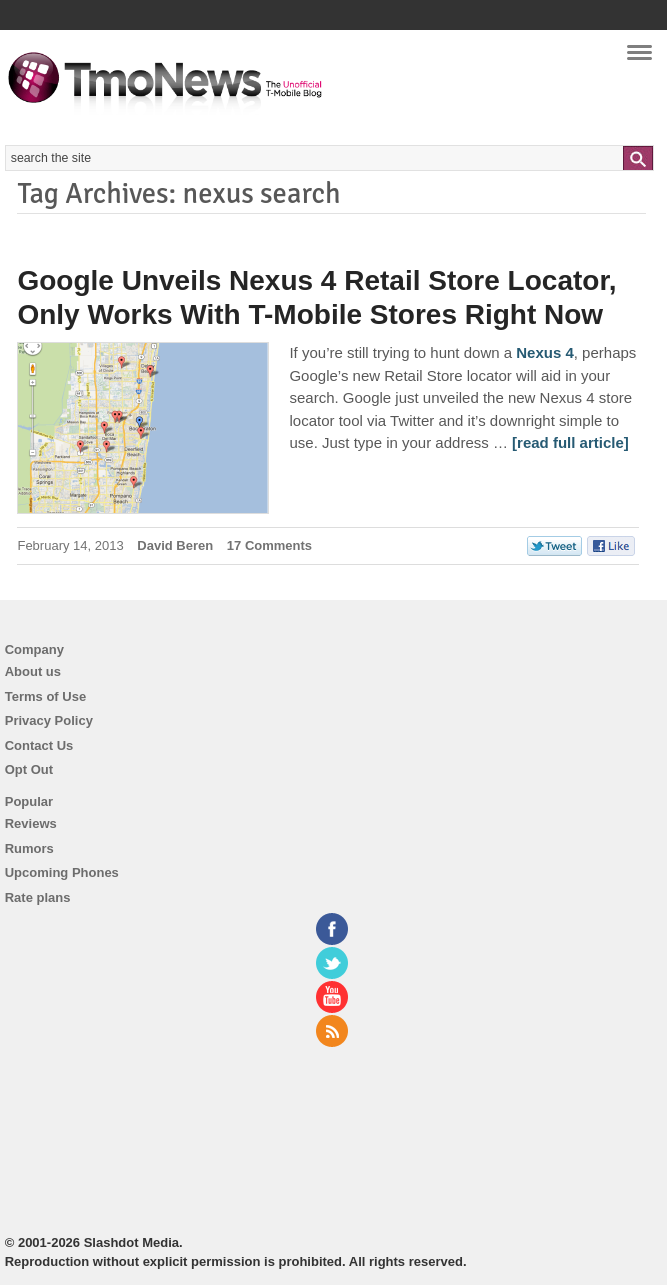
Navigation (639, 59)
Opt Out (29, 769)
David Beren (175, 545)
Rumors (29, 848)
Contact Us (39, 745)
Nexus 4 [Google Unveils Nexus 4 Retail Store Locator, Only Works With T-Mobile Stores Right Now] (545, 352)
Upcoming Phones (62, 872)
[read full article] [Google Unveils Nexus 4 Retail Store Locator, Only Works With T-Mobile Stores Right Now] (570, 442)
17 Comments (269, 545)
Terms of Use (45, 696)
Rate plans (38, 897)
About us (33, 671)
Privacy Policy (49, 720)
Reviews (31, 823)
